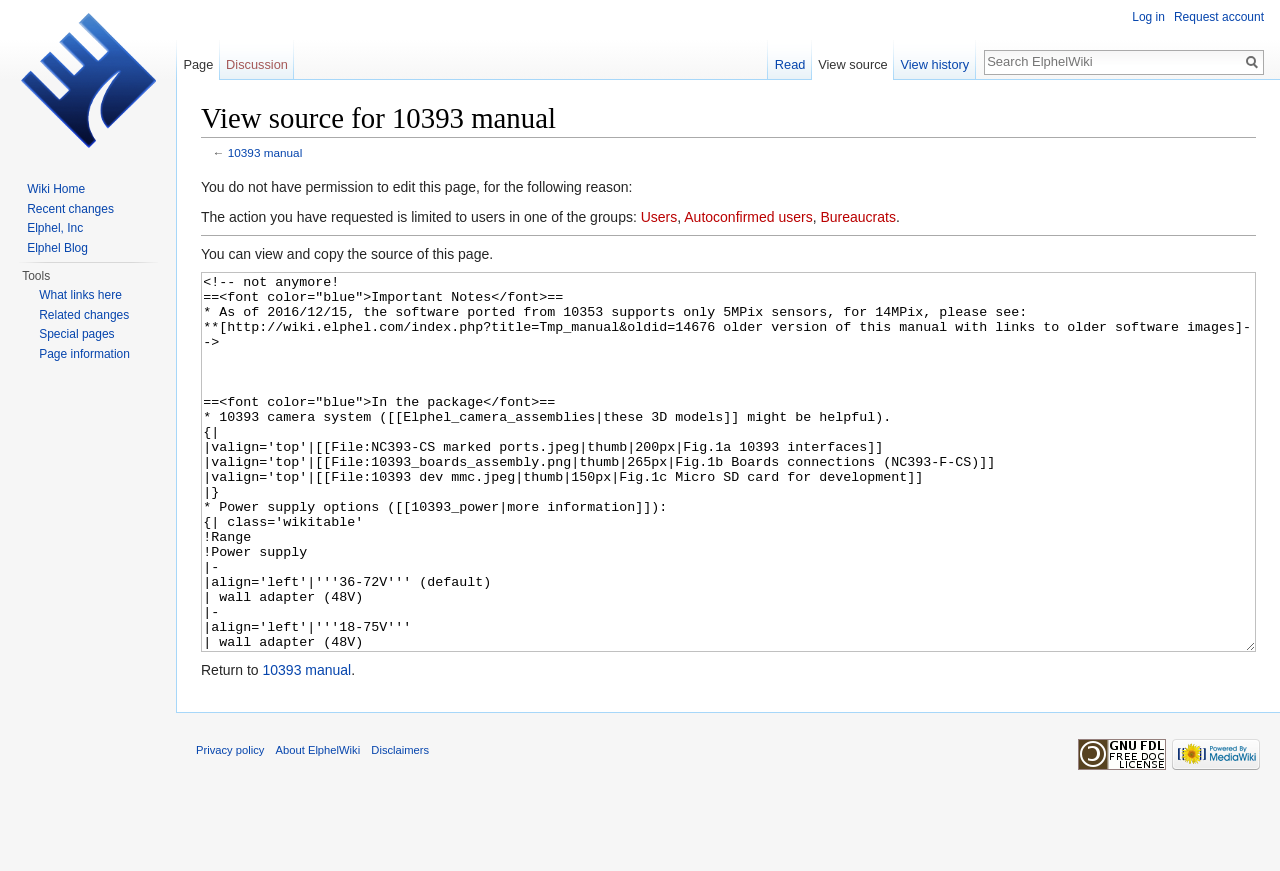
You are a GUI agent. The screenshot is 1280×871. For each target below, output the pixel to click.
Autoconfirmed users (748, 217)
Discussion (257, 64)
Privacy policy (230, 825)
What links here (80, 295)
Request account (1219, 17)
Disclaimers (400, 825)
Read (790, 64)
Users (659, 217)
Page (198, 64)
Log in (1148, 17)
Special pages (76, 334)
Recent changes (70, 209)
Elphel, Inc (55, 228)
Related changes (84, 315)
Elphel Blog (57, 248)
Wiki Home (56, 189)
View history (934, 64)
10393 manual (265, 152)
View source (852, 64)
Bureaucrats (857, 217)
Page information (84, 354)
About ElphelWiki (318, 825)
